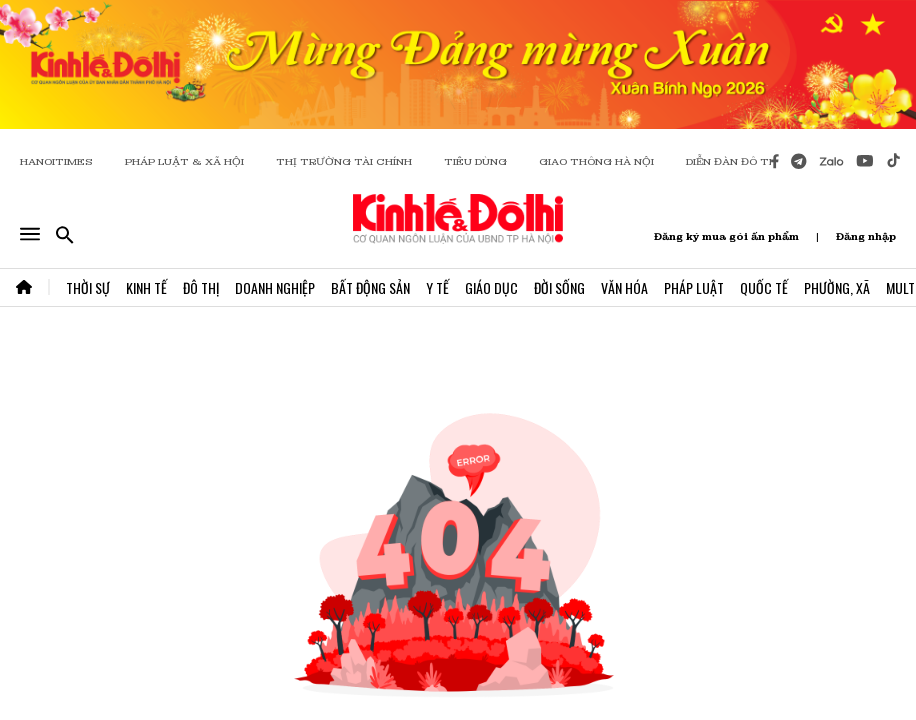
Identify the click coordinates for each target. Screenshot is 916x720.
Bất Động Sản (370, 287)
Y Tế (437, 287)
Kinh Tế (146, 287)
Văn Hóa (624, 287)
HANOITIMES (56, 161)
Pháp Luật (694, 287)
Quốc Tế (764, 287)
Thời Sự (88, 287)
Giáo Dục (491, 287)
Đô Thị (201, 287)
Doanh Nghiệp (275, 287)
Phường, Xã (837, 287)
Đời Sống (559, 287)
